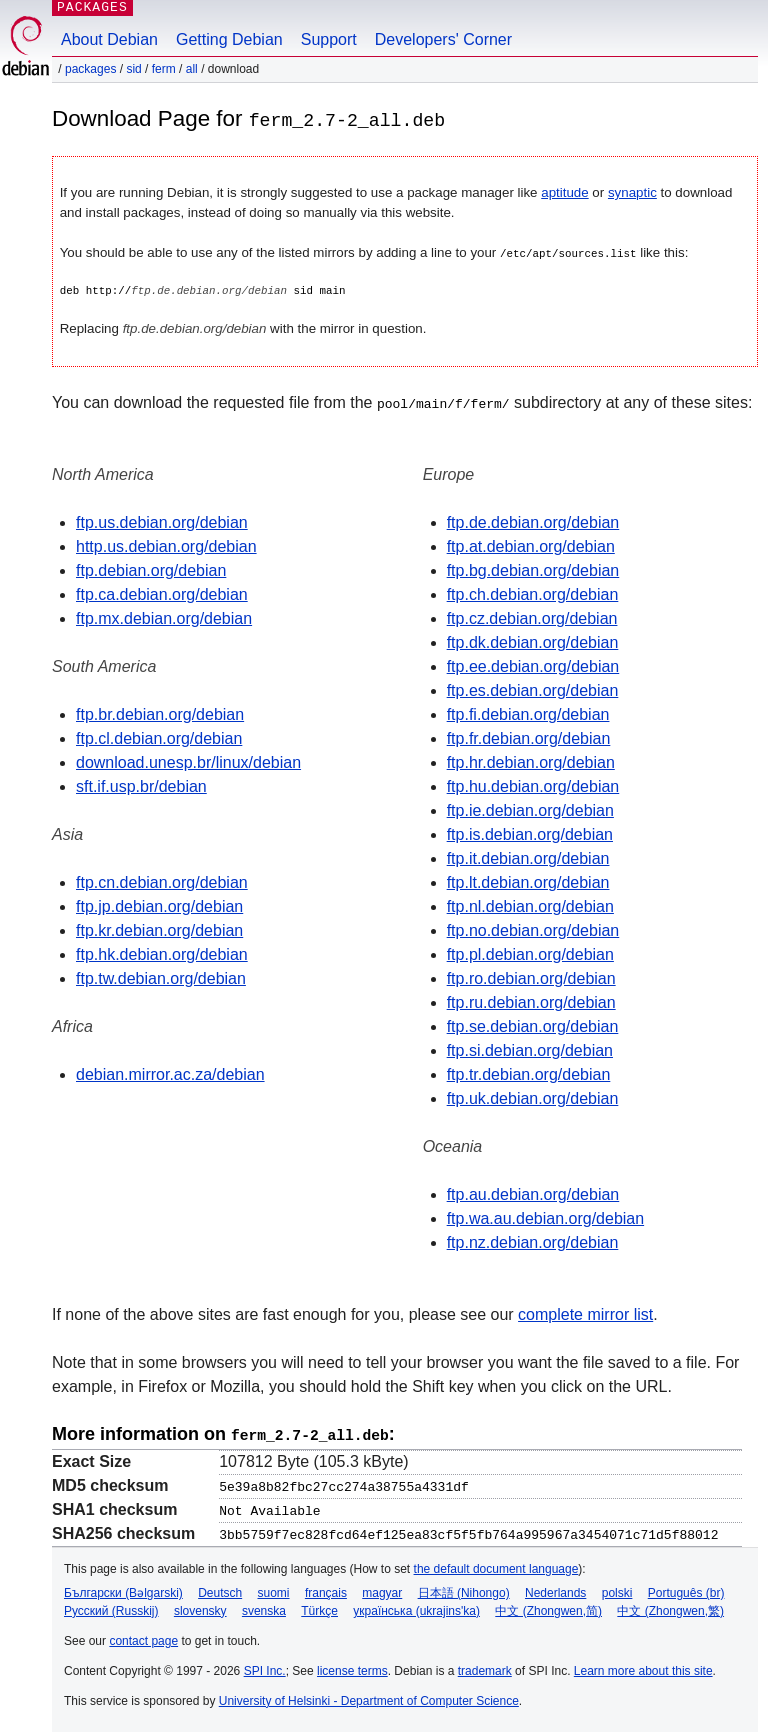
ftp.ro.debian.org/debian (531, 977)
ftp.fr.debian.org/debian (529, 737)
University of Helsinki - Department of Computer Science (369, 1698)
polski (617, 1590)
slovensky (200, 1608)
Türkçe (319, 1608)
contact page (143, 1638)
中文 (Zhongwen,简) (548, 1608)
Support (329, 39)
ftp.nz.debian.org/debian (533, 1241)
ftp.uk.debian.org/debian (533, 1097)
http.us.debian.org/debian (166, 545)
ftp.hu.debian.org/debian (533, 785)
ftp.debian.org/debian (151, 569)
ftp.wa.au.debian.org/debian (545, 1217)
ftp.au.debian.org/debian (533, 1193)
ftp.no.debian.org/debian (533, 929)
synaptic (632, 192)
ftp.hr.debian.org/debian (531, 761)
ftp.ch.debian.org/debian (533, 593)
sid (133, 69)
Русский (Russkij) (111, 1608)
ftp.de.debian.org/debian (533, 521)
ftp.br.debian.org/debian (160, 713)
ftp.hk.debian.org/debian (162, 953)
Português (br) (686, 1590)
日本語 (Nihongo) (464, 1590)
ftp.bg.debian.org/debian (533, 569)
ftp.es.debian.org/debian (533, 689)
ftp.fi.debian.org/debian (528, 713)
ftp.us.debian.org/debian (162, 521)
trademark (485, 1668)
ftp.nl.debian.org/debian (530, 905)
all (192, 69)
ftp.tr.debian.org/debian (529, 1073)
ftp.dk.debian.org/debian (533, 641)
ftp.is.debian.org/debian (530, 833)
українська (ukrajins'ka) (416, 1608)
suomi (274, 1590)
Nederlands (555, 1590)
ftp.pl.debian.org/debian (530, 953)
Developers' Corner (443, 39)
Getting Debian (229, 39)
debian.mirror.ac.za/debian (170, 1073)
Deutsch (220, 1590)
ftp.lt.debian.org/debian (528, 881)
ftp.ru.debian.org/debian (531, 1001)
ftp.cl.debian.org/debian (159, 737)
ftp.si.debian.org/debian (530, 1049)
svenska (264, 1608)
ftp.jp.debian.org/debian (159, 905)
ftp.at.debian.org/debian (531, 545)
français (326, 1590)
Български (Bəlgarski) (123, 1590)
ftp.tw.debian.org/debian (161, 977)
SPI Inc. (265, 1668)
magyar (382, 1590)
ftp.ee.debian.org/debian (533, 665)
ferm (164, 69)
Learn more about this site (643, 1668)
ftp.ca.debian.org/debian (162, 593)
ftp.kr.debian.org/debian (159, 929)
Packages (90, 69)
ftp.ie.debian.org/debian (530, 809)
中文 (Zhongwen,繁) (670, 1608)
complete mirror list (585, 1313)
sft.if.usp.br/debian (141, 785)
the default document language (496, 1566)
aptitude (564, 192)
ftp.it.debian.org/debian (528, 857)
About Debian (109, 39)
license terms (352, 1668)
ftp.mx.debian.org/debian (164, 617)
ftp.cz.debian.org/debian (532, 617)
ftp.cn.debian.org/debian (162, 881)
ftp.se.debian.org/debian (533, 1025)
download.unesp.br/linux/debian (188, 761)
